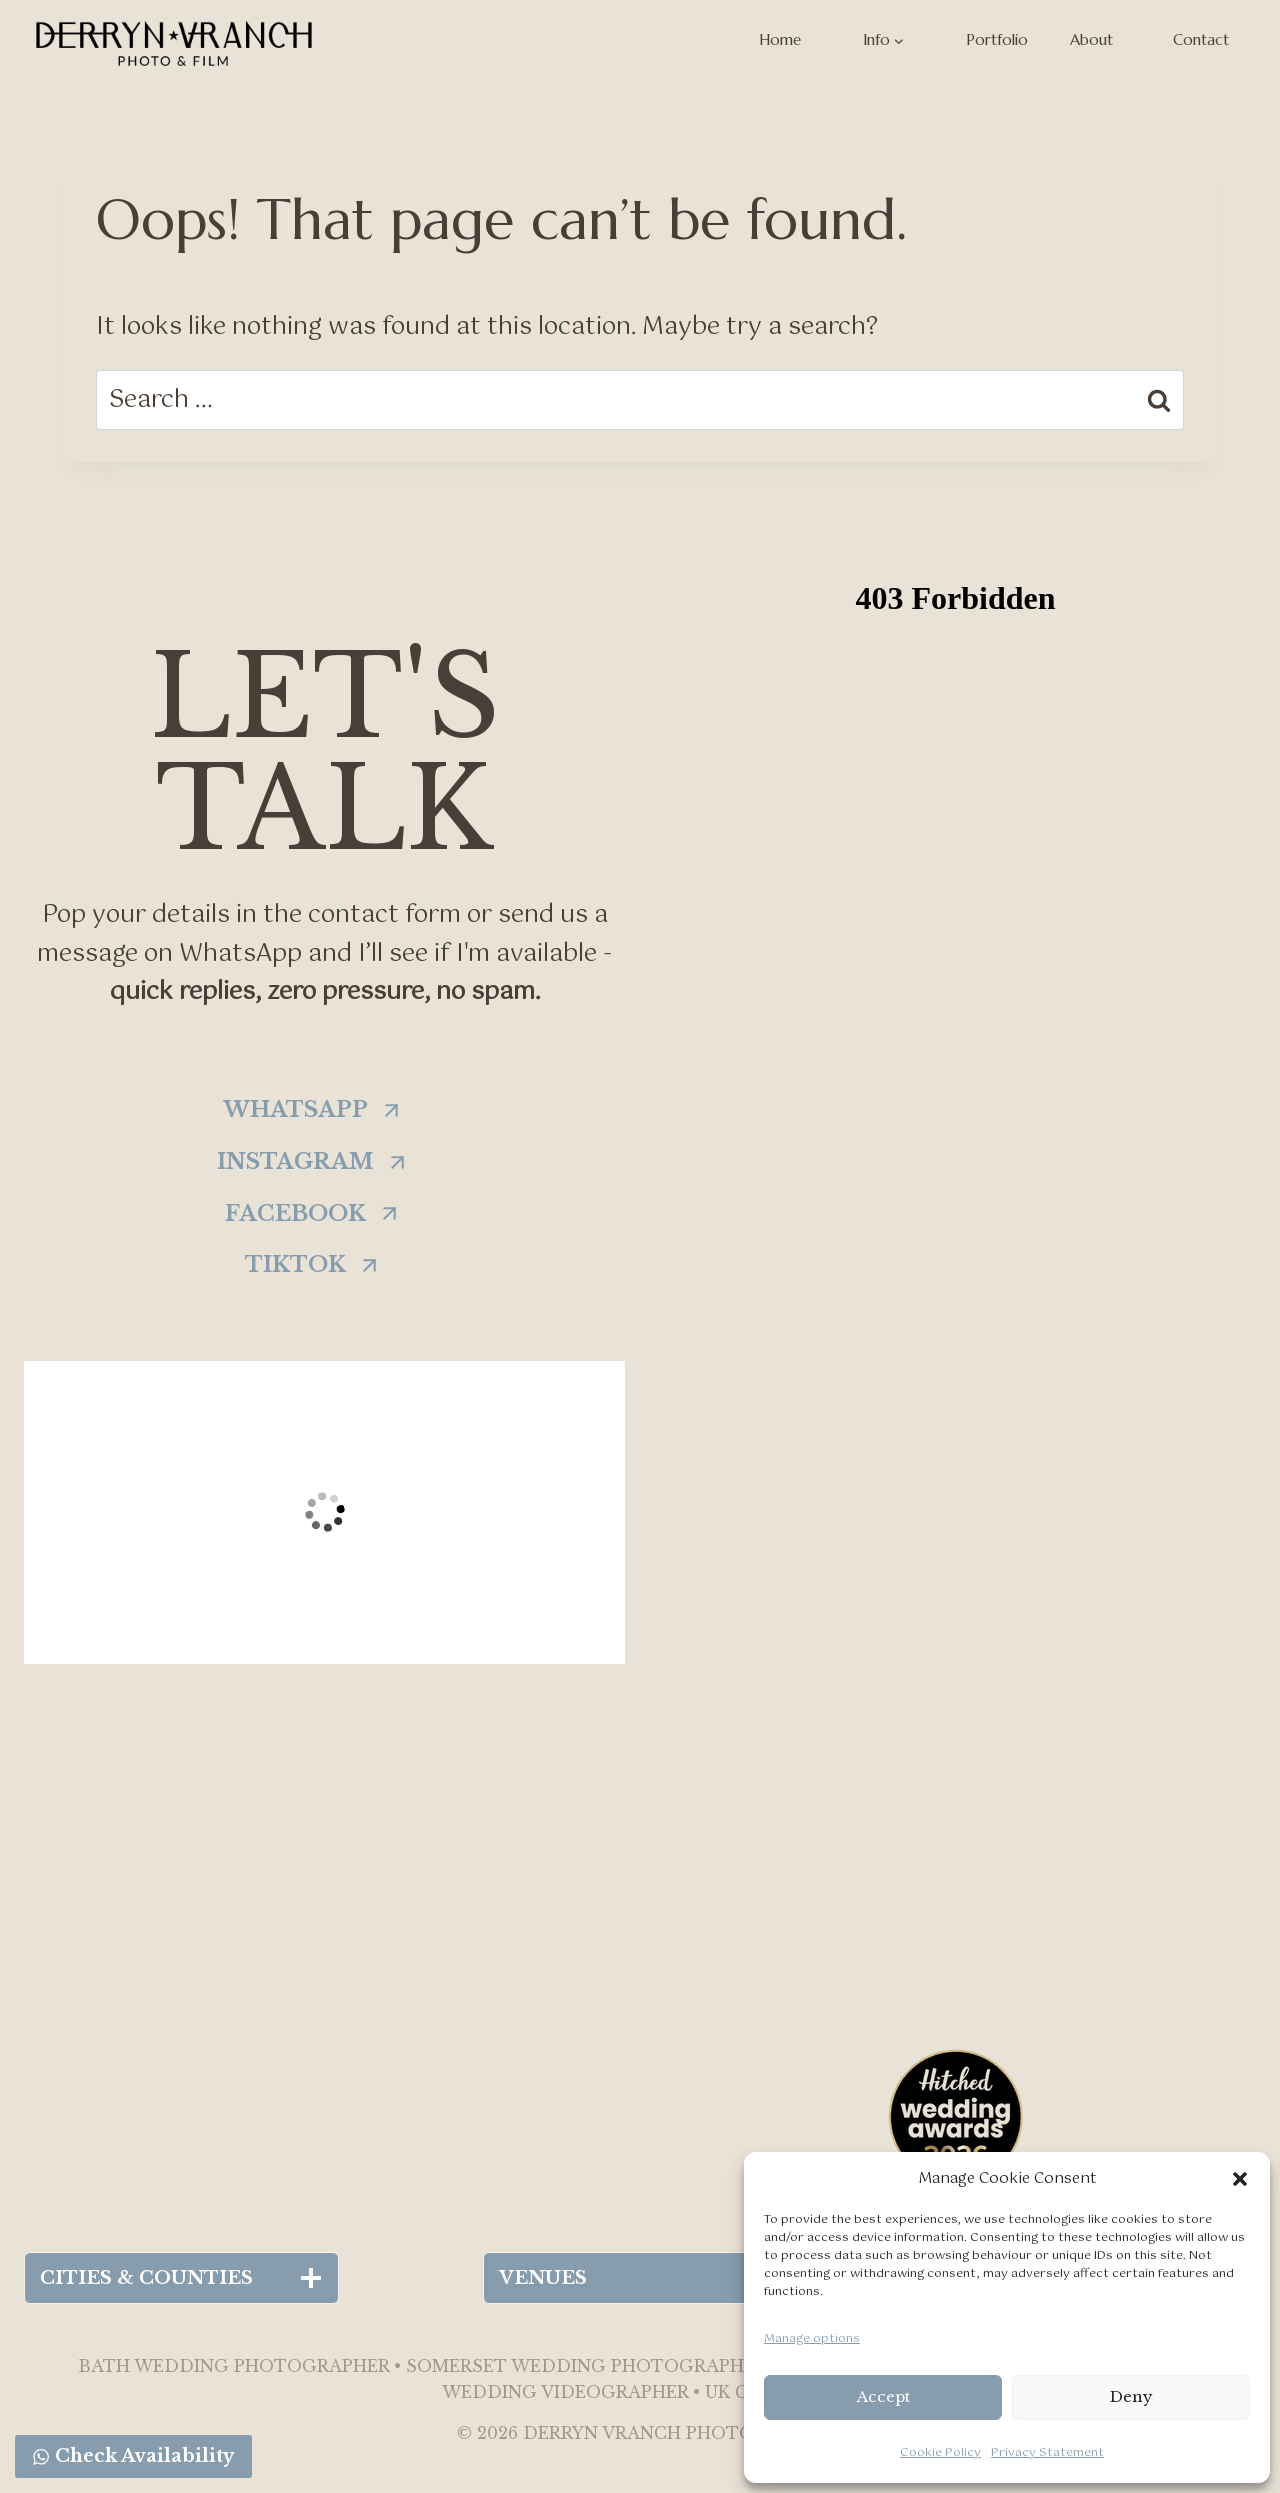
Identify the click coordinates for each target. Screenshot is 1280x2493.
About (1091, 39)
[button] (1240, 2179)
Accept (883, 2396)
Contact (1201, 39)
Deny (1131, 2396)
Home (780, 39)
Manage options (812, 2339)
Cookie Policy (940, 2453)
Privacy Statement (1047, 2453)
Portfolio (997, 39)
